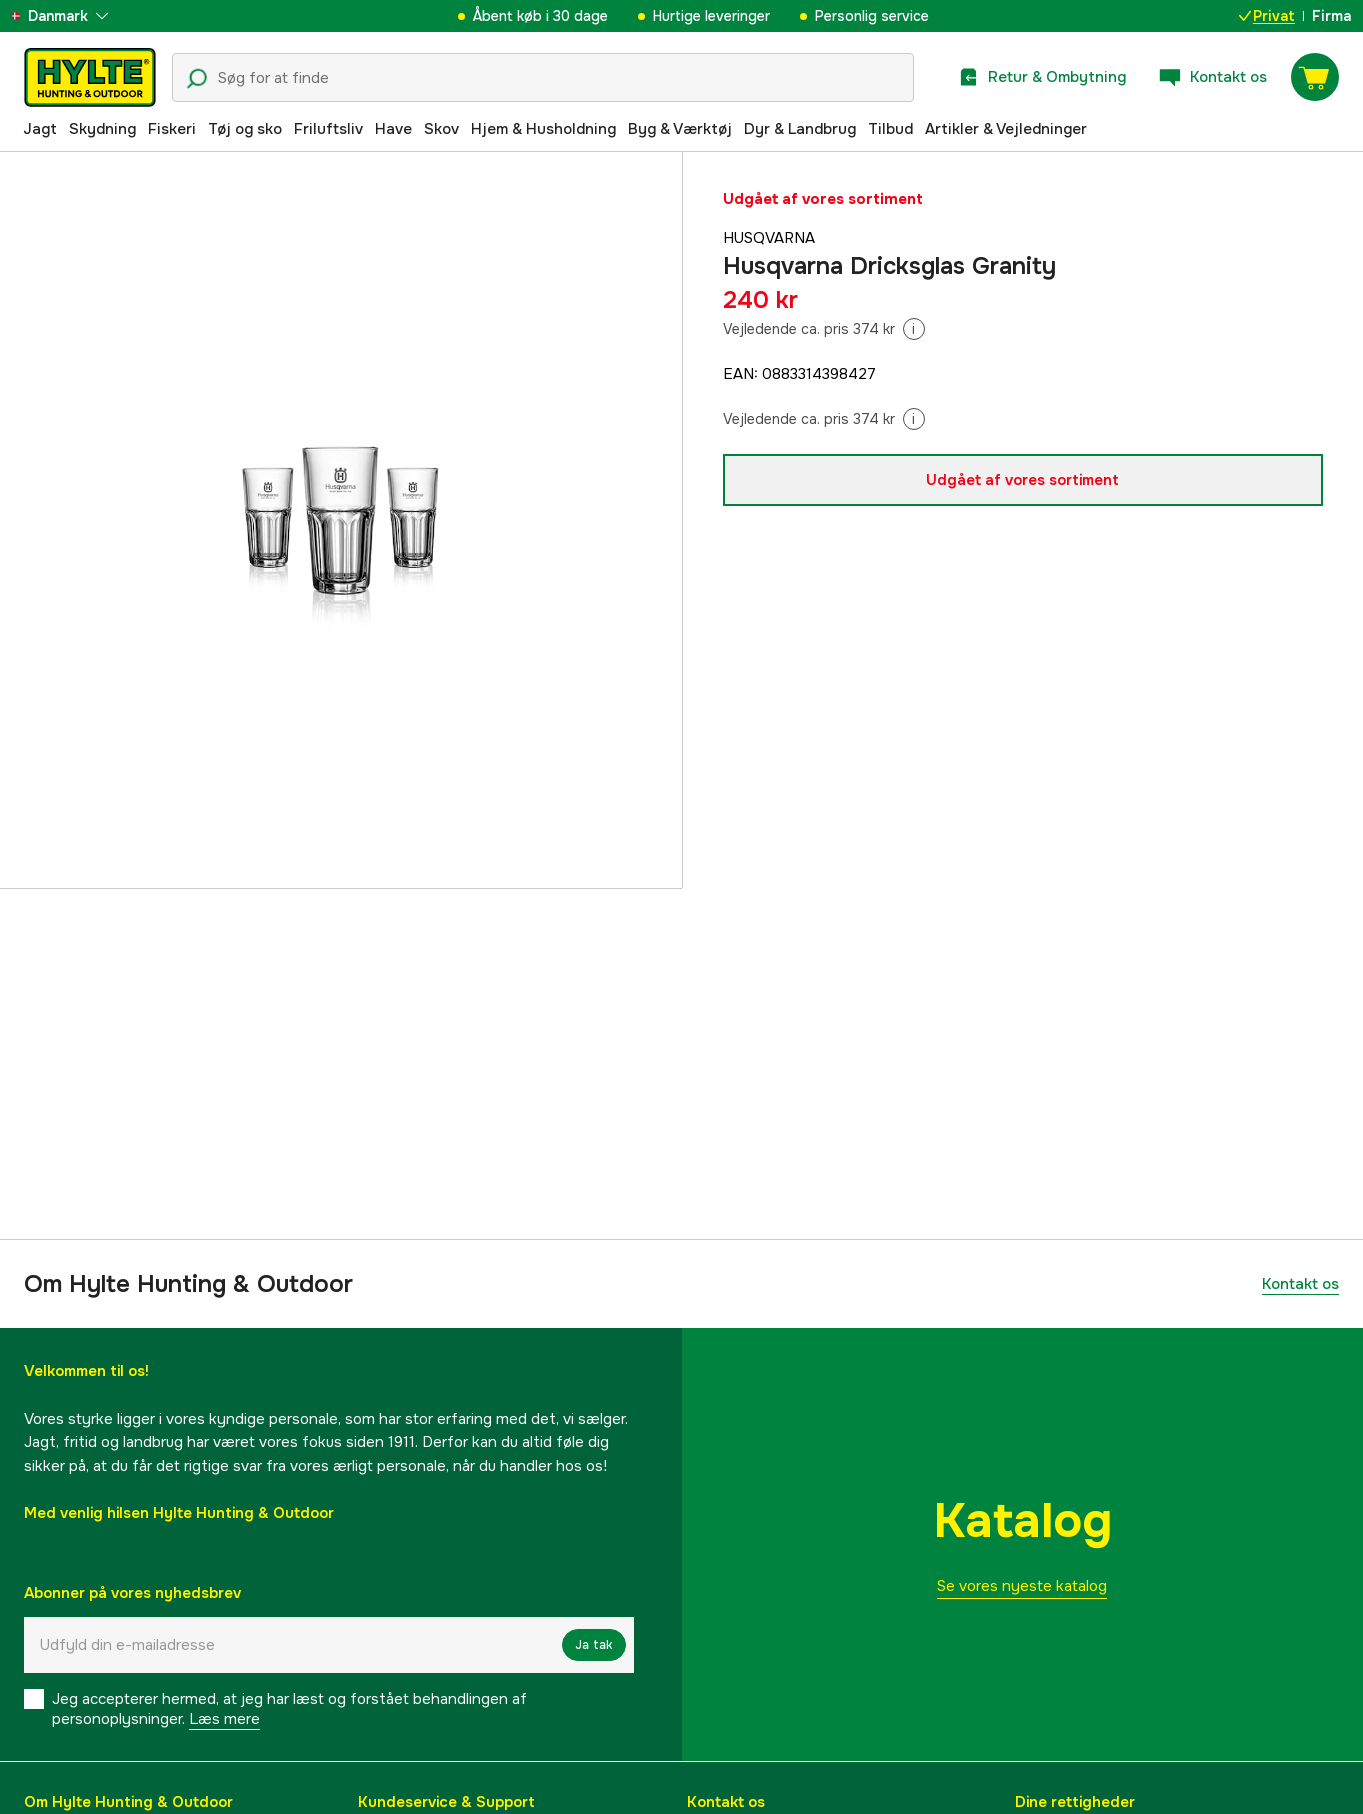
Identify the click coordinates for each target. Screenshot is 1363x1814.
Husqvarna (769, 238)
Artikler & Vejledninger (1006, 129)
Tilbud (890, 129)
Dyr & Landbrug (800, 129)
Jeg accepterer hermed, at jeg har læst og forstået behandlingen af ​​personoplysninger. (291, 1709)
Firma (1331, 16)
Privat (1267, 16)
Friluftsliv (328, 129)
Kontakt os (1300, 1284)
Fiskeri (172, 129)
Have (393, 129)
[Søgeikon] (197, 79)
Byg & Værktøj (680, 129)
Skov (441, 129)
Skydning (102, 129)
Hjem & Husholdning (543, 129)
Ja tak (593, 1645)
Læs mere (224, 1719)
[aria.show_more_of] (73, 16)
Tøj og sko (245, 129)
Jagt (40, 129)
